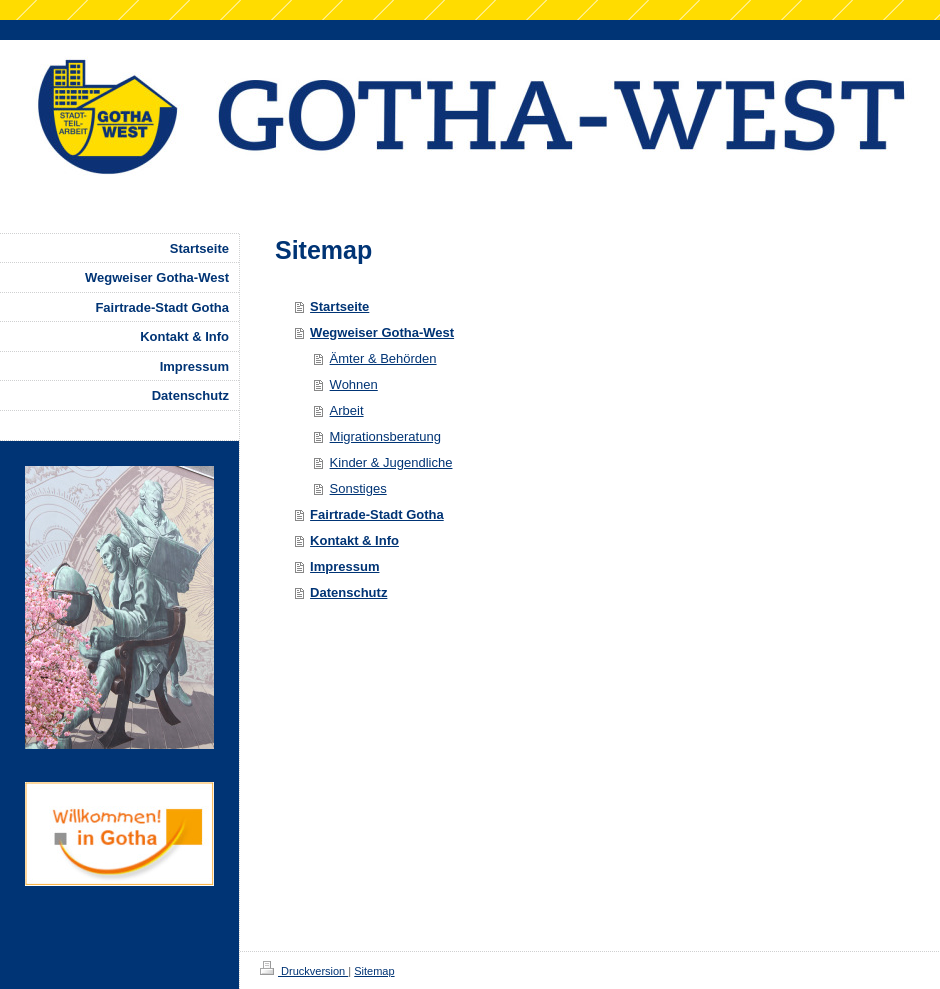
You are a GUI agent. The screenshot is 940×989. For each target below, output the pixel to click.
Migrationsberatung (385, 436)
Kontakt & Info (354, 540)
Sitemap (374, 971)
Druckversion (304, 971)
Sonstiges (358, 488)
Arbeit (347, 410)
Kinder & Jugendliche (391, 462)
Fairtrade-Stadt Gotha (377, 514)
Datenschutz (348, 592)
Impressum (344, 566)
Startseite (339, 306)
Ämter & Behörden (383, 358)
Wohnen (354, 384)
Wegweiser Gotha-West (382, 332)
